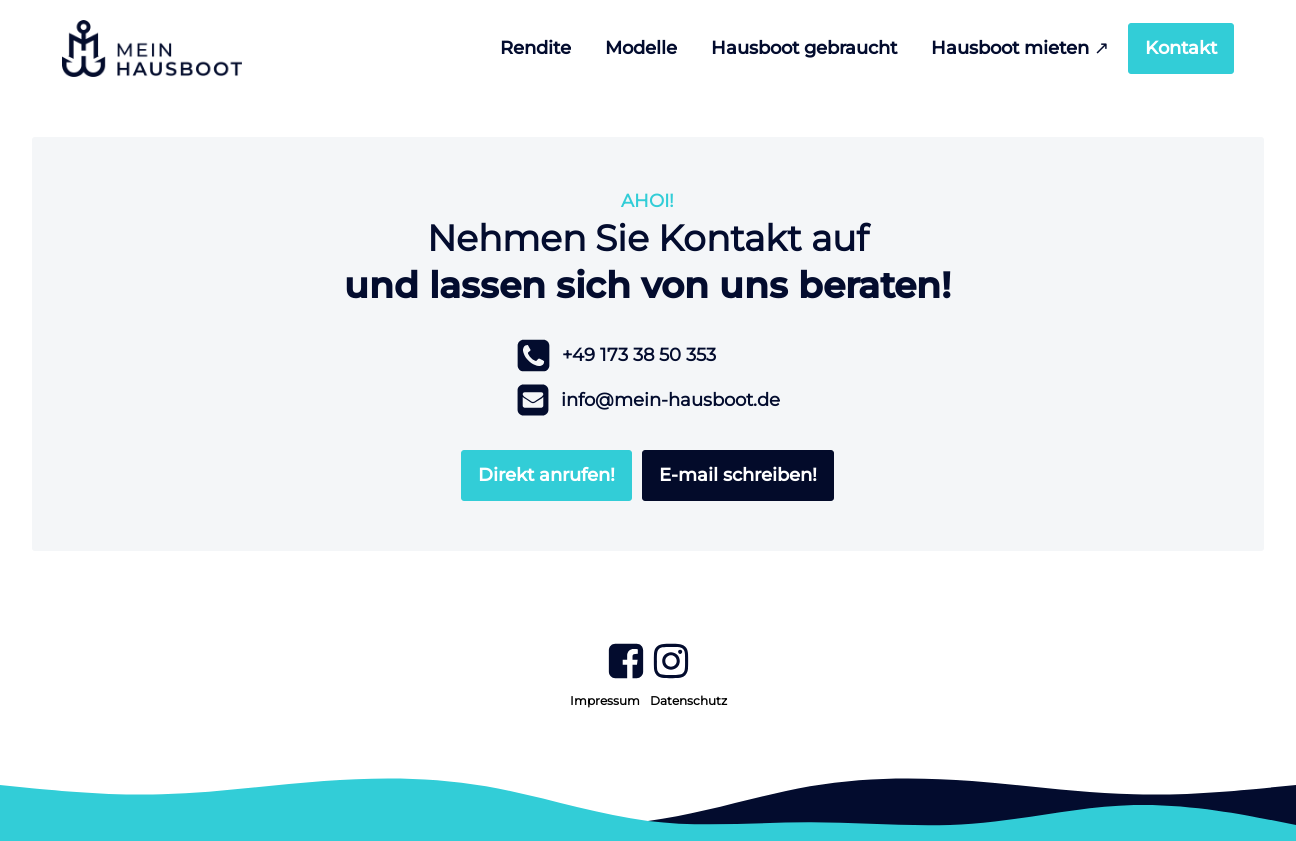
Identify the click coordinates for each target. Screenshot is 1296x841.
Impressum (605, 700)
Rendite (535, 48)
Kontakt (1181, 48)
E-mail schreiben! (738, 475)
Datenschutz (688, 700)
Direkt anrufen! (546, 475)
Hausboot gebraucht (804, 48)
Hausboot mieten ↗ (1020, 48)
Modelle (641, 48)
